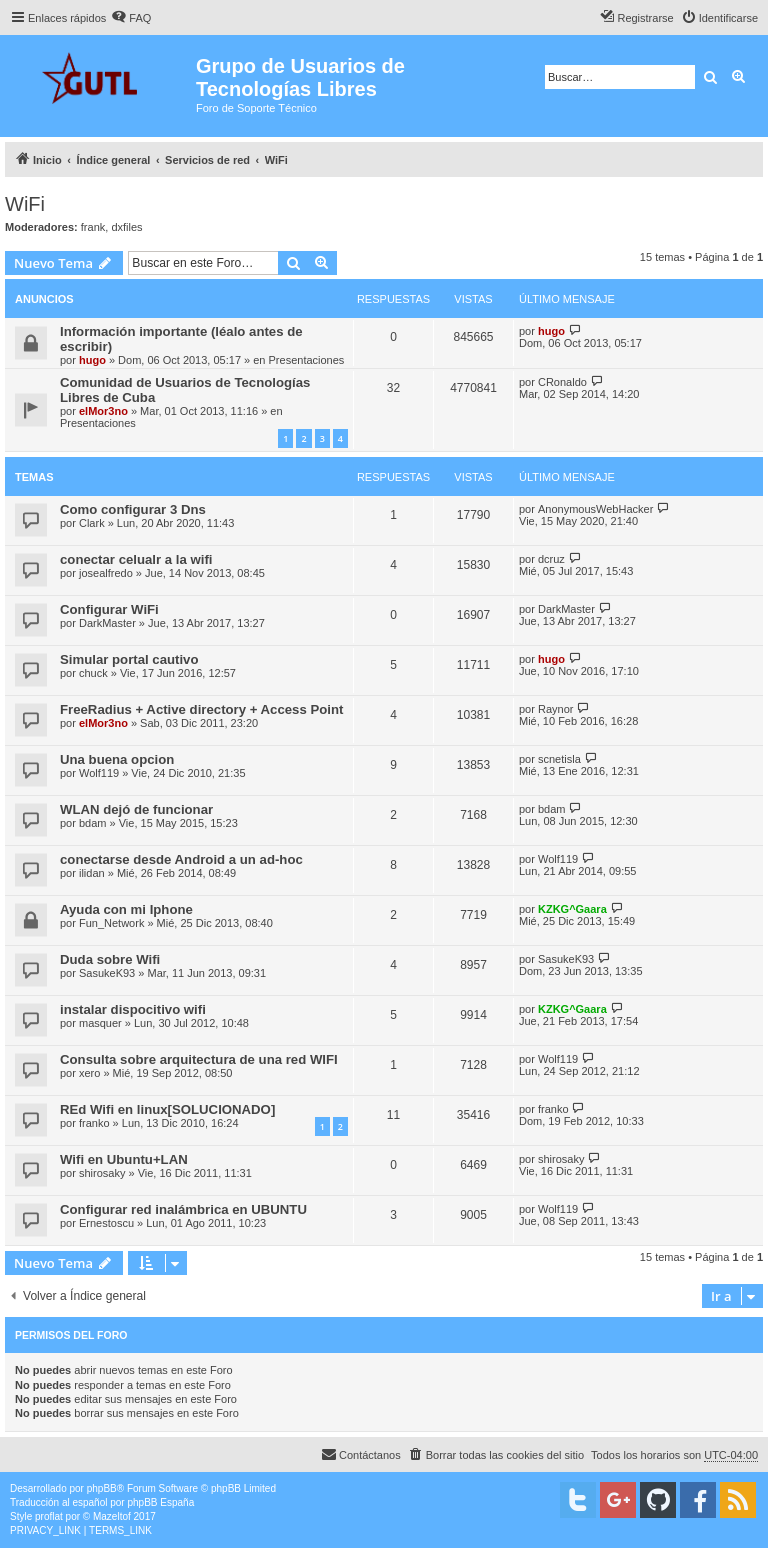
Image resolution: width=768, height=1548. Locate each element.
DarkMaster (107, 623)
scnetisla (559, 759)
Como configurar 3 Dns (133, 509)
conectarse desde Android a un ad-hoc (181, 859)
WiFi (25, 204)
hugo (92, 360)
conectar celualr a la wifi (136, 559)
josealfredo (106, 573)
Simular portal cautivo (129, 659)
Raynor (555, 709)
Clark (92, 523)
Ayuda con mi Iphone (126, 909)
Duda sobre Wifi (110, 959)
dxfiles (126, 227)
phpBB (102, 1488)
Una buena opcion (117, 759)
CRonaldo (562, 382)
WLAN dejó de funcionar (136, 809)
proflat (49, 1516)
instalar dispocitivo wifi (133, 1009)
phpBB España (160, 1502)
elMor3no (103, 411)
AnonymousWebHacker (595, 509)
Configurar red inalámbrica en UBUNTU (183, 1209)
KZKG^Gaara (572, 909)
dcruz (551, 559)
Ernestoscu (106, 1223)
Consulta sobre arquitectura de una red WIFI (199, 1059)
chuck (93, 673)
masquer (100, 1023)
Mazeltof (112, 1516)
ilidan (92, 873)
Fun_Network (111, 923)
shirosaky (102, 1173)
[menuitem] (131, 18)
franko (94, 1123)
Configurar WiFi (109, 609)
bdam (93, 823)
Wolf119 (99, 773)
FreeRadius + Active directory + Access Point (201, 709)
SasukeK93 (107, 973)
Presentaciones (307, 360)
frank (93, 227)
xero (89, 1073)
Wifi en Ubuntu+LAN (124, 1159)
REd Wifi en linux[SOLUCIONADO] (167, 1109)
